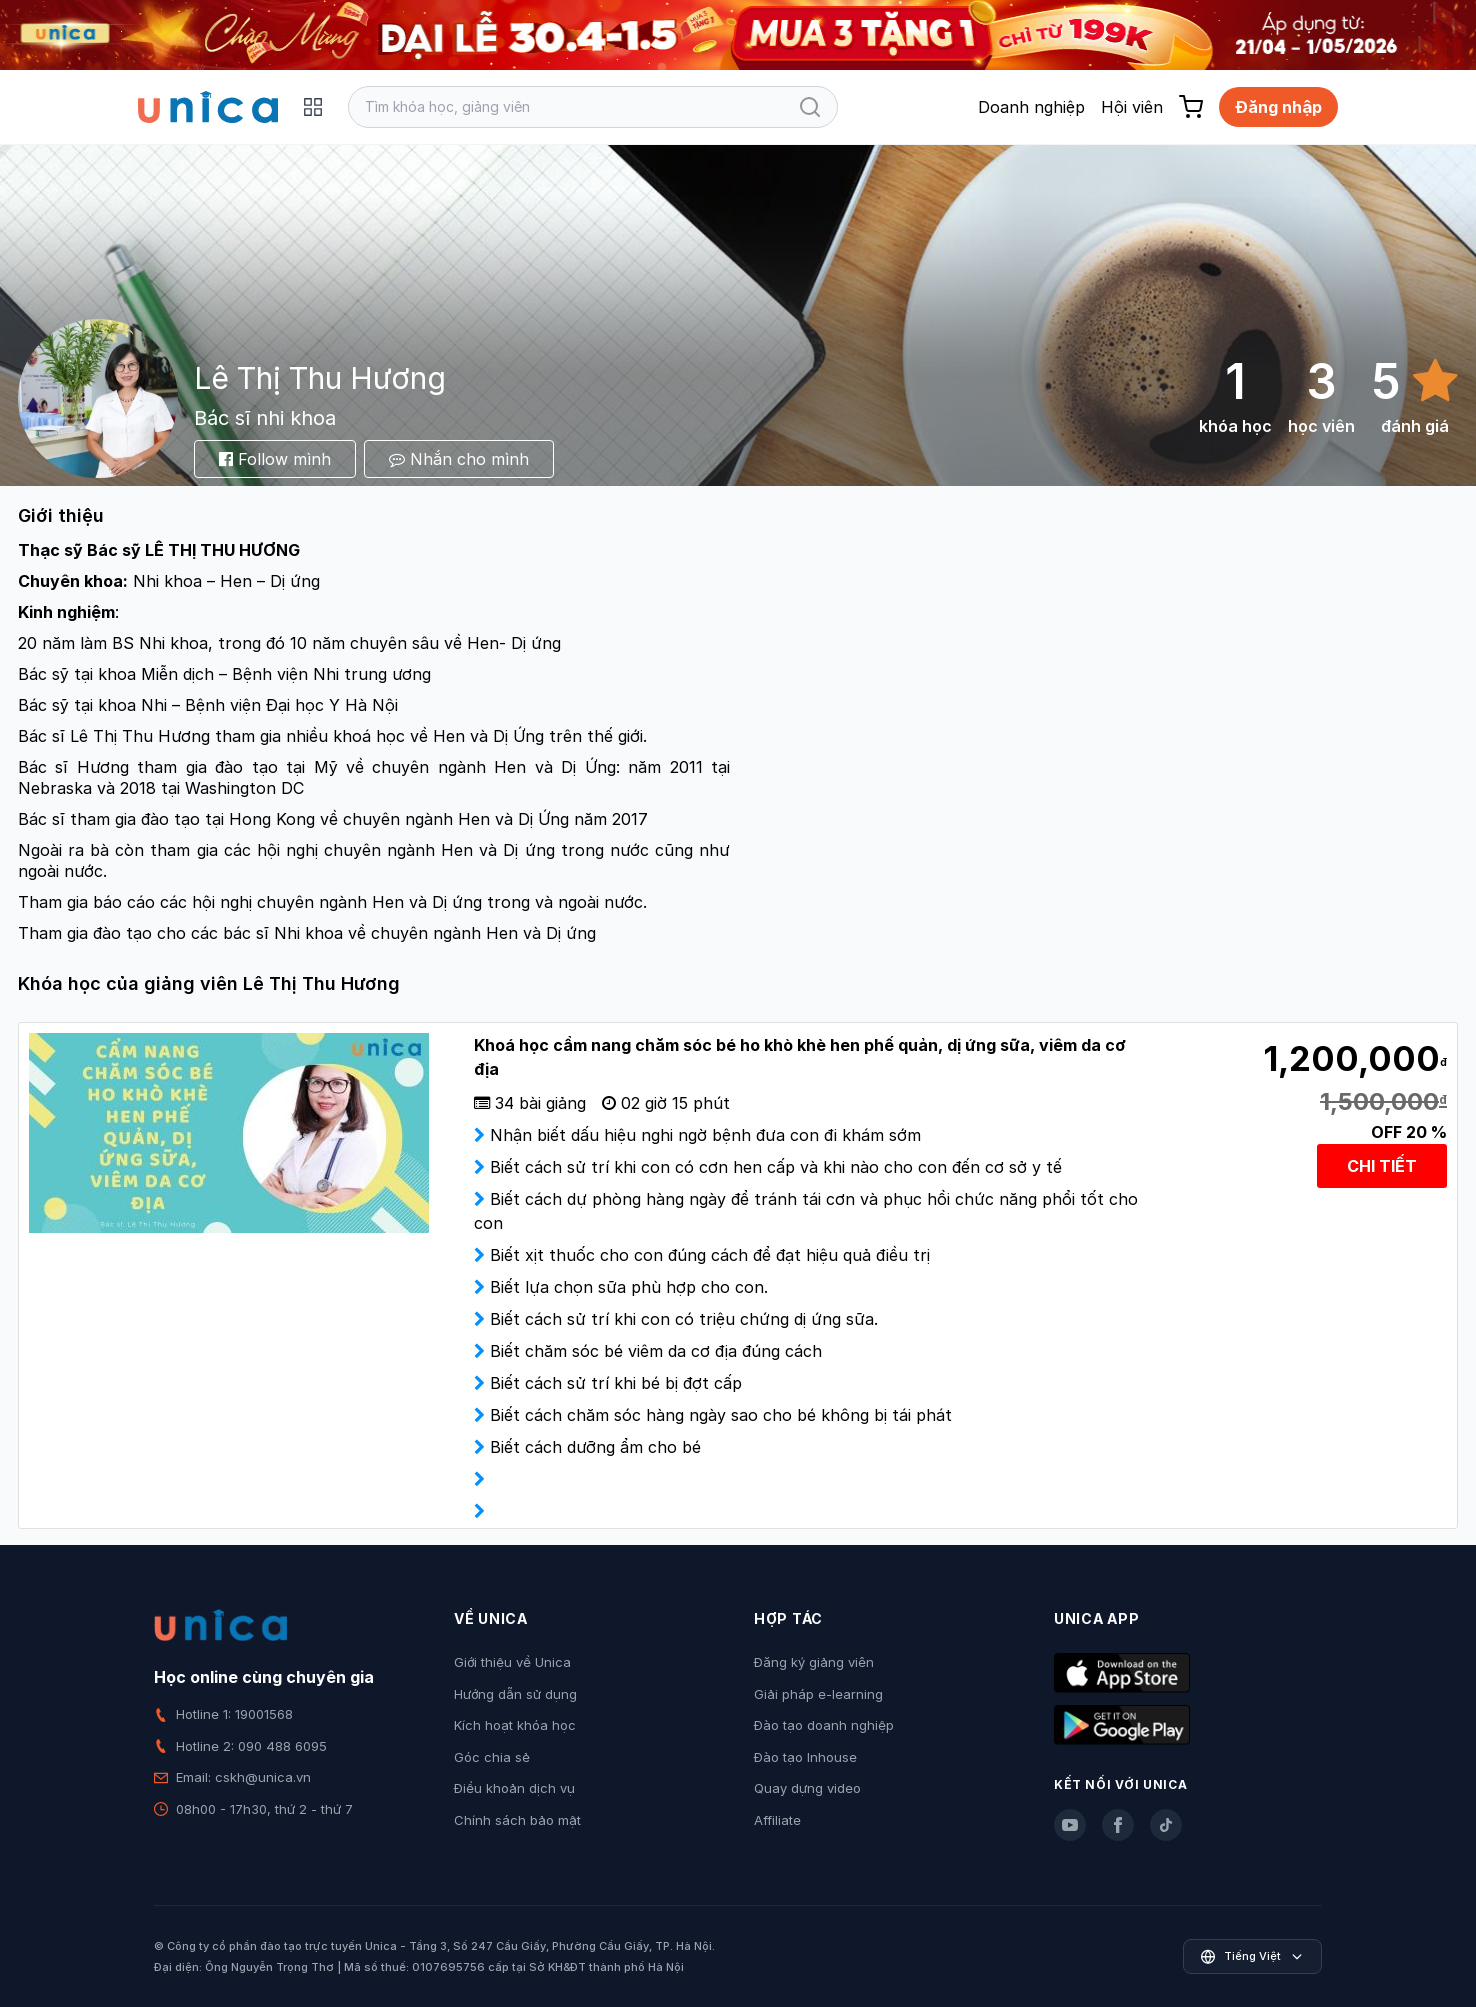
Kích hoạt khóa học (515, 1725)
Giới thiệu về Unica (512, 1662)
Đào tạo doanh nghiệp (824, 1725)
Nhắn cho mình (459, 459)
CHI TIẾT (1382, 1166)
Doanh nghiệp (1031, 107)
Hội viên (1132, 107)
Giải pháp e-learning (818, 1694)
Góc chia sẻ (492, 1757)
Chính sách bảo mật (517, 1820)
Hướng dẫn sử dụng (515, 1694)
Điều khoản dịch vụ (514, 1788)
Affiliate (777, 1820)
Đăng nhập (1278, 107)
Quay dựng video (807, 1788)
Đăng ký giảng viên (814, 1662)
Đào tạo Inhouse (805, 1757)
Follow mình (275, 459)
